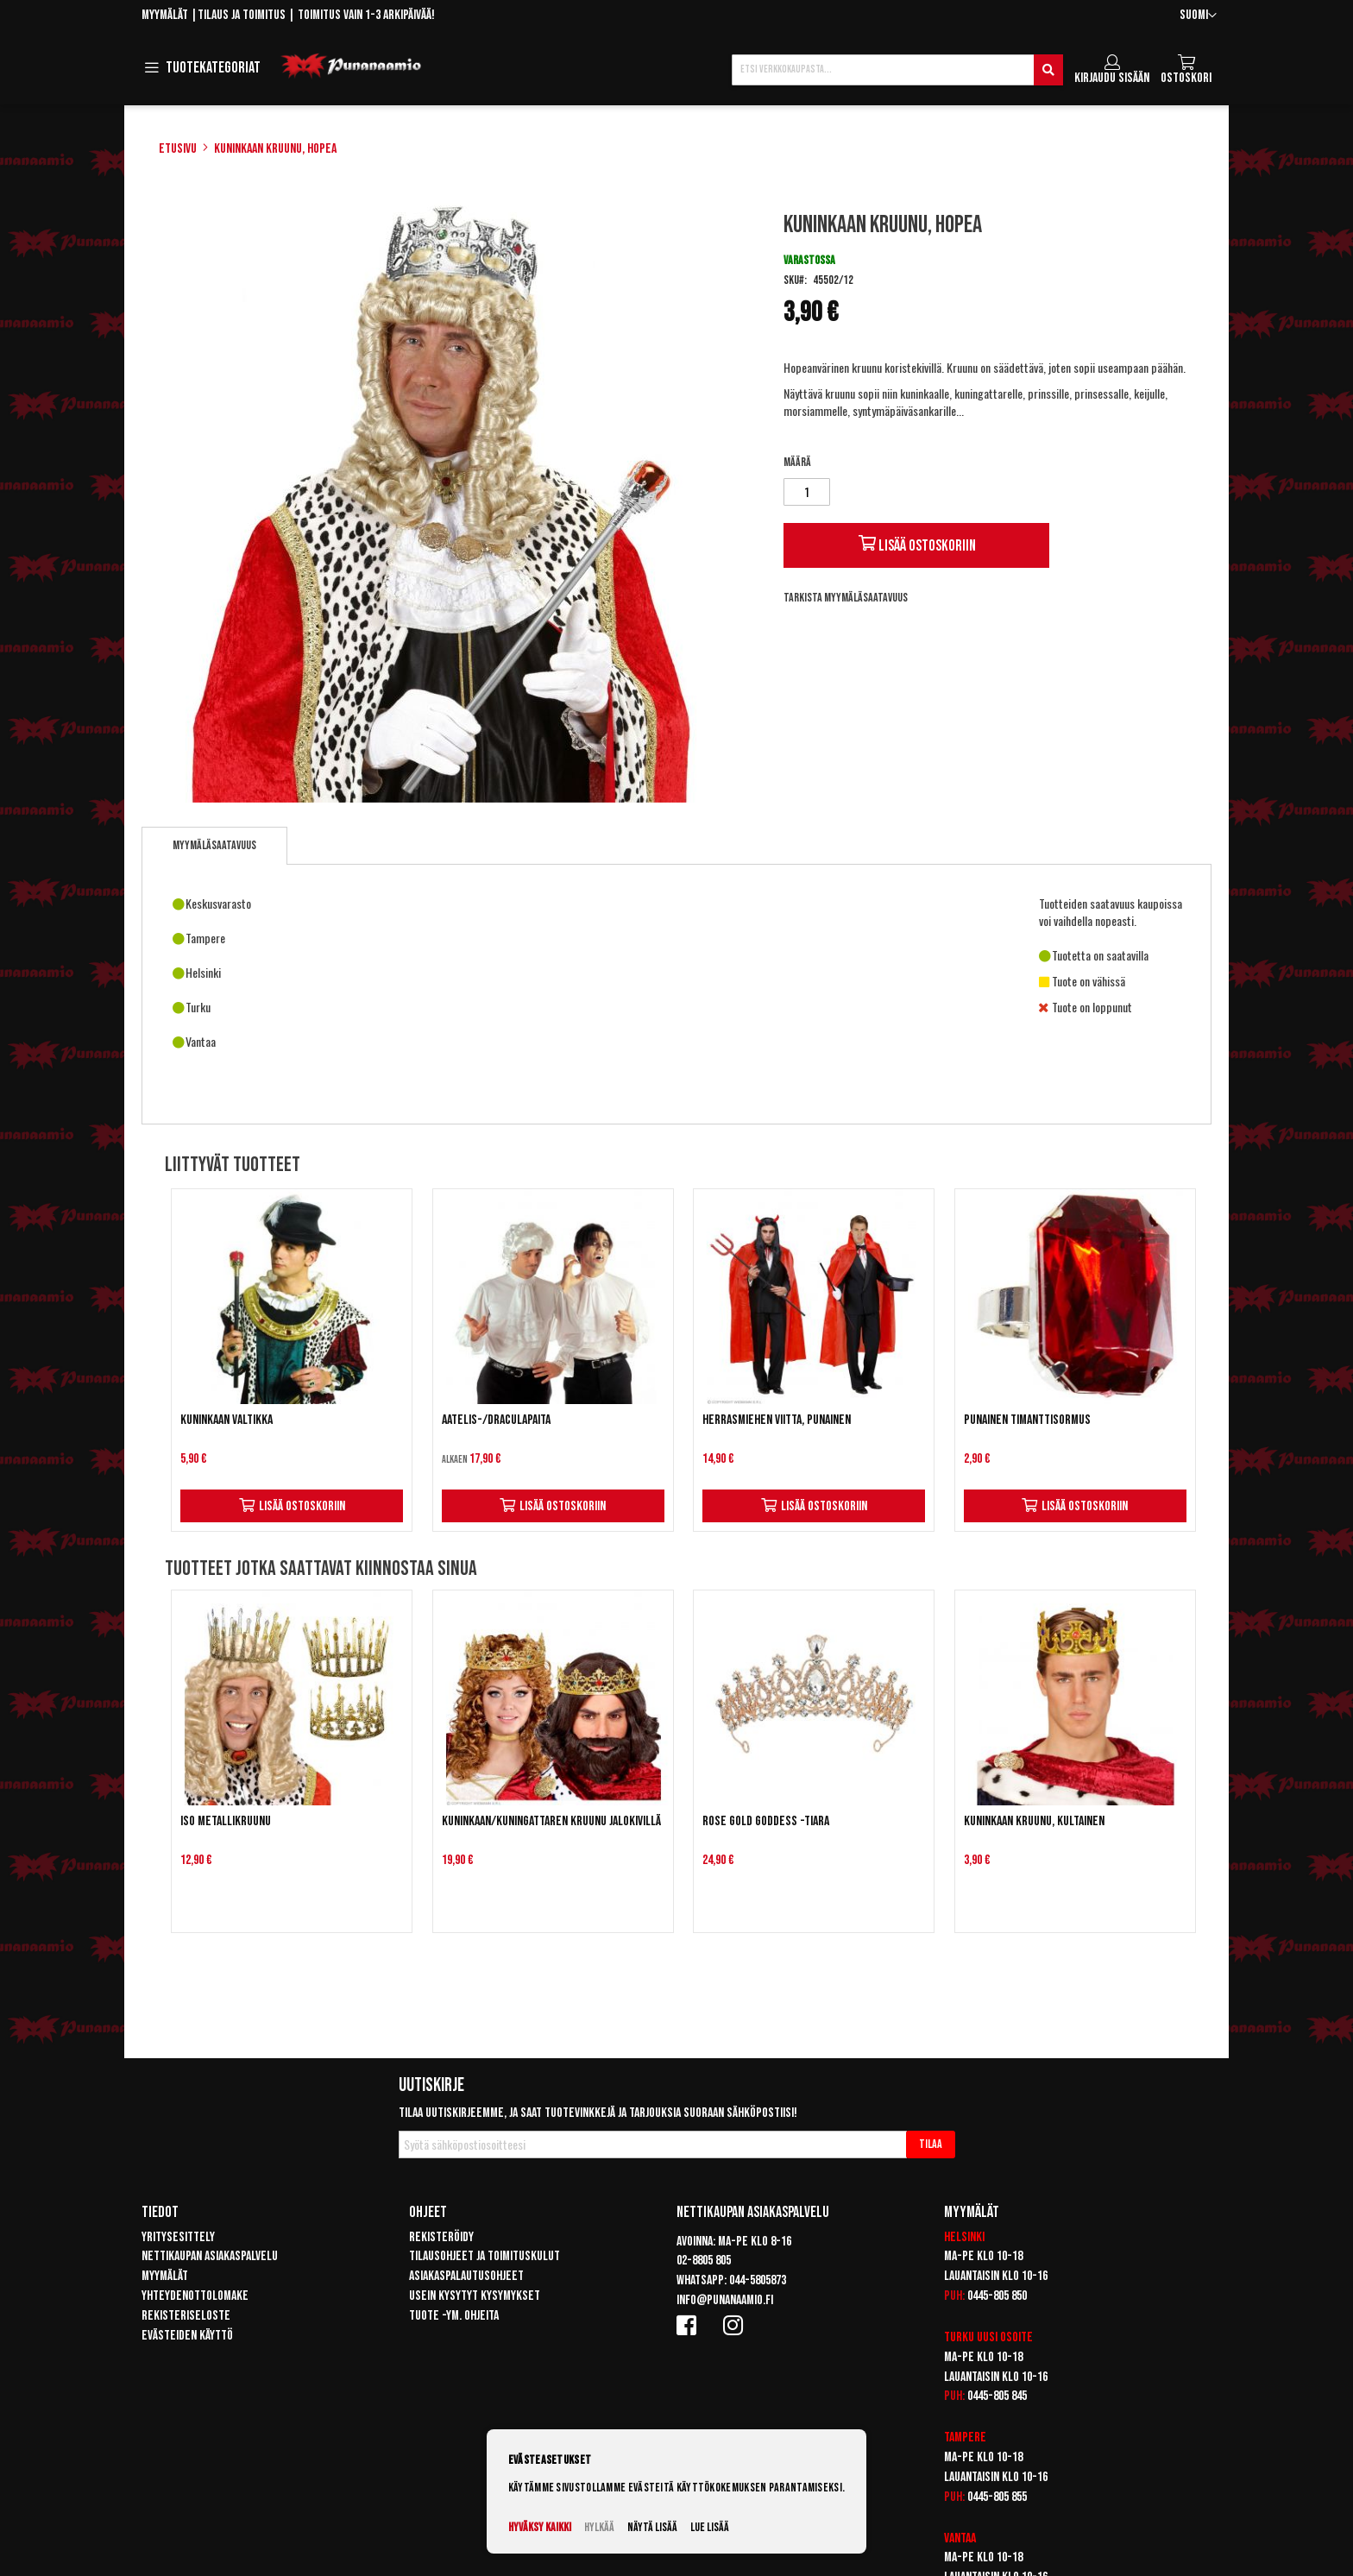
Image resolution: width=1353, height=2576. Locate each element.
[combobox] (897, 69)
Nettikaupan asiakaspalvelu (210, 2256)
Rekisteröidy (441, 2237)
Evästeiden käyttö (187, 2335)
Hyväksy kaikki (539, 2527)
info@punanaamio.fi (724, 2300)
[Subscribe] (930, 2144)
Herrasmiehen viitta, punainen (776, 1420)
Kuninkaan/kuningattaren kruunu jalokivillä (551, 1821)
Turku (959, 2337)
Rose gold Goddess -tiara (765, 1821)
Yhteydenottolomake (195, 2296)
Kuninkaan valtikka (226, 1420)
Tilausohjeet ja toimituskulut (484, 2256)
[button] (1198, 16)
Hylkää (599, 2527)
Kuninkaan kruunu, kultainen (1034, 1821)
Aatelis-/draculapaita (496, 1420)
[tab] (214, 846)
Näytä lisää (652, 2527)
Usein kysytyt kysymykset (474, 2296)
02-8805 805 (703, 2260)
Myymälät (165, 15)
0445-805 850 (997, 2296)
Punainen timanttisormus (1027, 1420)
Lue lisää (709, 2527)
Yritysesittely (178, 2237)
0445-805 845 (997, 2396)
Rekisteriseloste (186, 2316)
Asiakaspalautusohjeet (466, 2276)
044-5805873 (757, 2280)
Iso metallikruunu (225, 1821)
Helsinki (964, 2237)
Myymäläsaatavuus (214, 845)
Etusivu (178, 149)
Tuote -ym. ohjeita (454, 2316)
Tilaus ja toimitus (242, 15)
